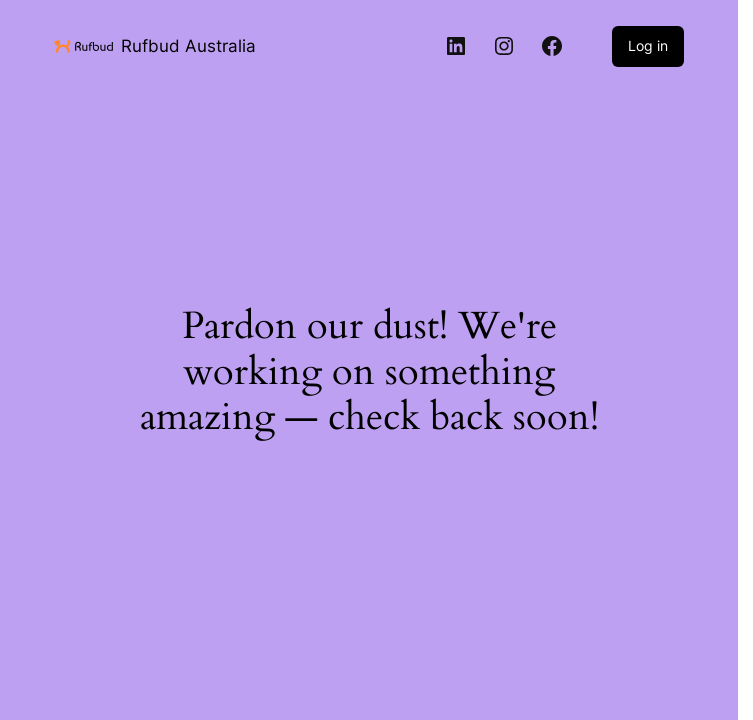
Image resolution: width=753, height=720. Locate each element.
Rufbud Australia (188, 46)
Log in (648, 45)
